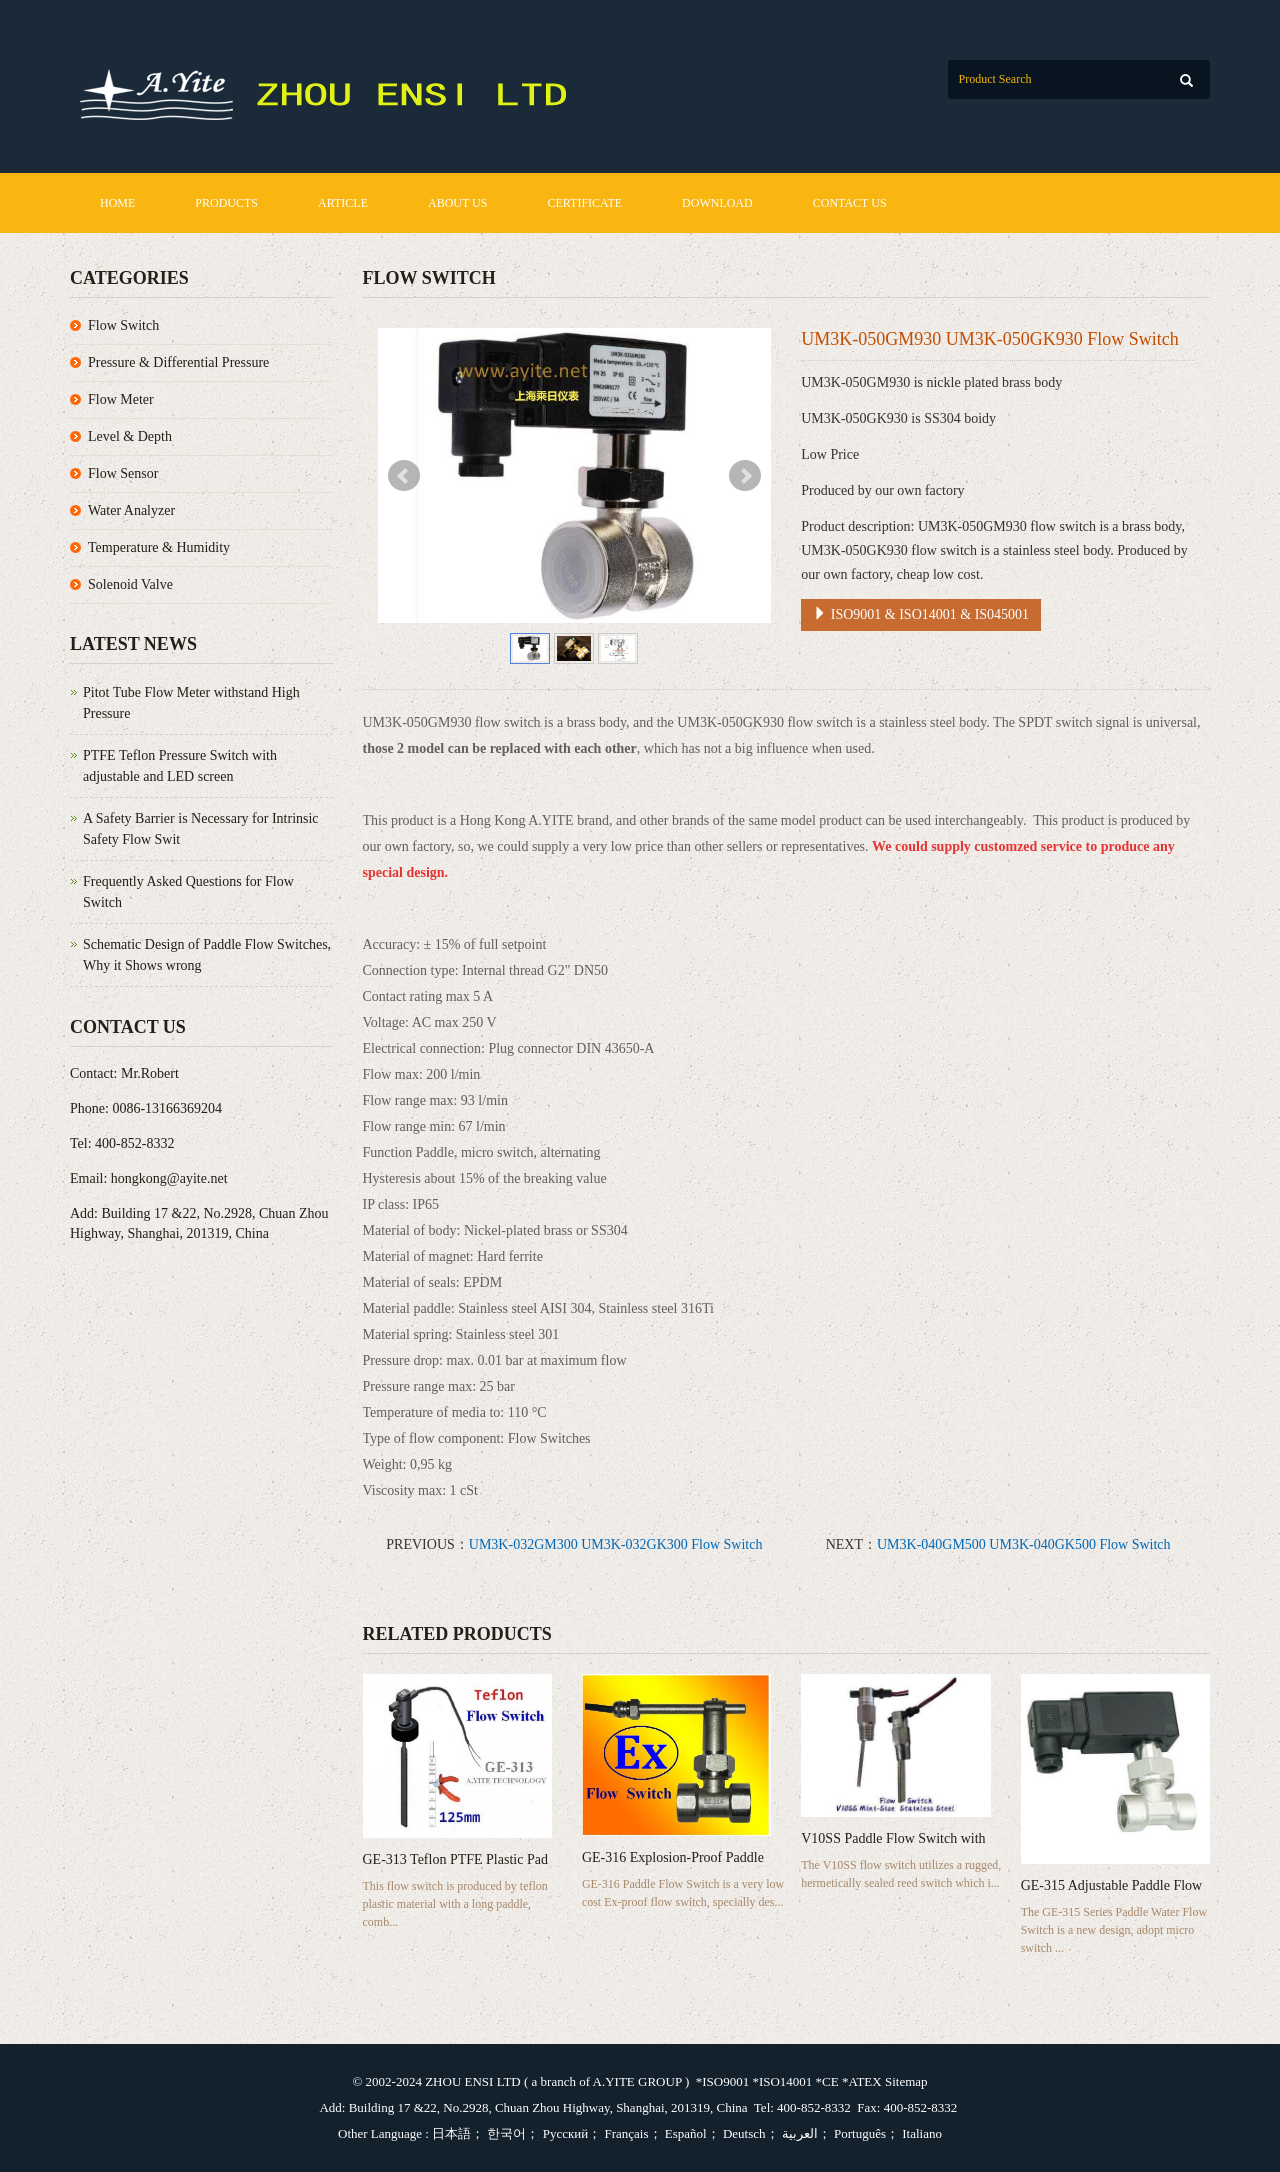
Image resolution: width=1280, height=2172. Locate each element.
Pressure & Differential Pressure (178, 362)
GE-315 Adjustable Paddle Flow (1112, 1885)
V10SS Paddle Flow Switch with (893, 1838)
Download (717, 203)
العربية (798, 2133)
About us (457, 203)
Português (858, 2133)
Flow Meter (121, 399)
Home (117, 203)
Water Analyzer (131, 510)
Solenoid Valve (130, 584)
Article (343, 203)
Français (624, 2133)
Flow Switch (123, 325)
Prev (404, 476)
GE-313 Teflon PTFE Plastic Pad (455, 1859)
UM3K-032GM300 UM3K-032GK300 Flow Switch (616, 1544)
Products (226, 203)
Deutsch (743, 2133)
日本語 (451, 2133)
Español (684, 2133)
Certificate (584, 203)
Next (745, 476)
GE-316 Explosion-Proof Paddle (673, 1857)
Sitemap (906, 2081)
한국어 (505, 2133)
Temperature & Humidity (159, 547)
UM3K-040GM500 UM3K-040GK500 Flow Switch (1024, 1544)
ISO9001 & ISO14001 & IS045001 (921, 614)
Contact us (850, 203)
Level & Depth (130, 436)
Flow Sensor (123, 473)
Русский (563, 2133)
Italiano (920, 2133)
